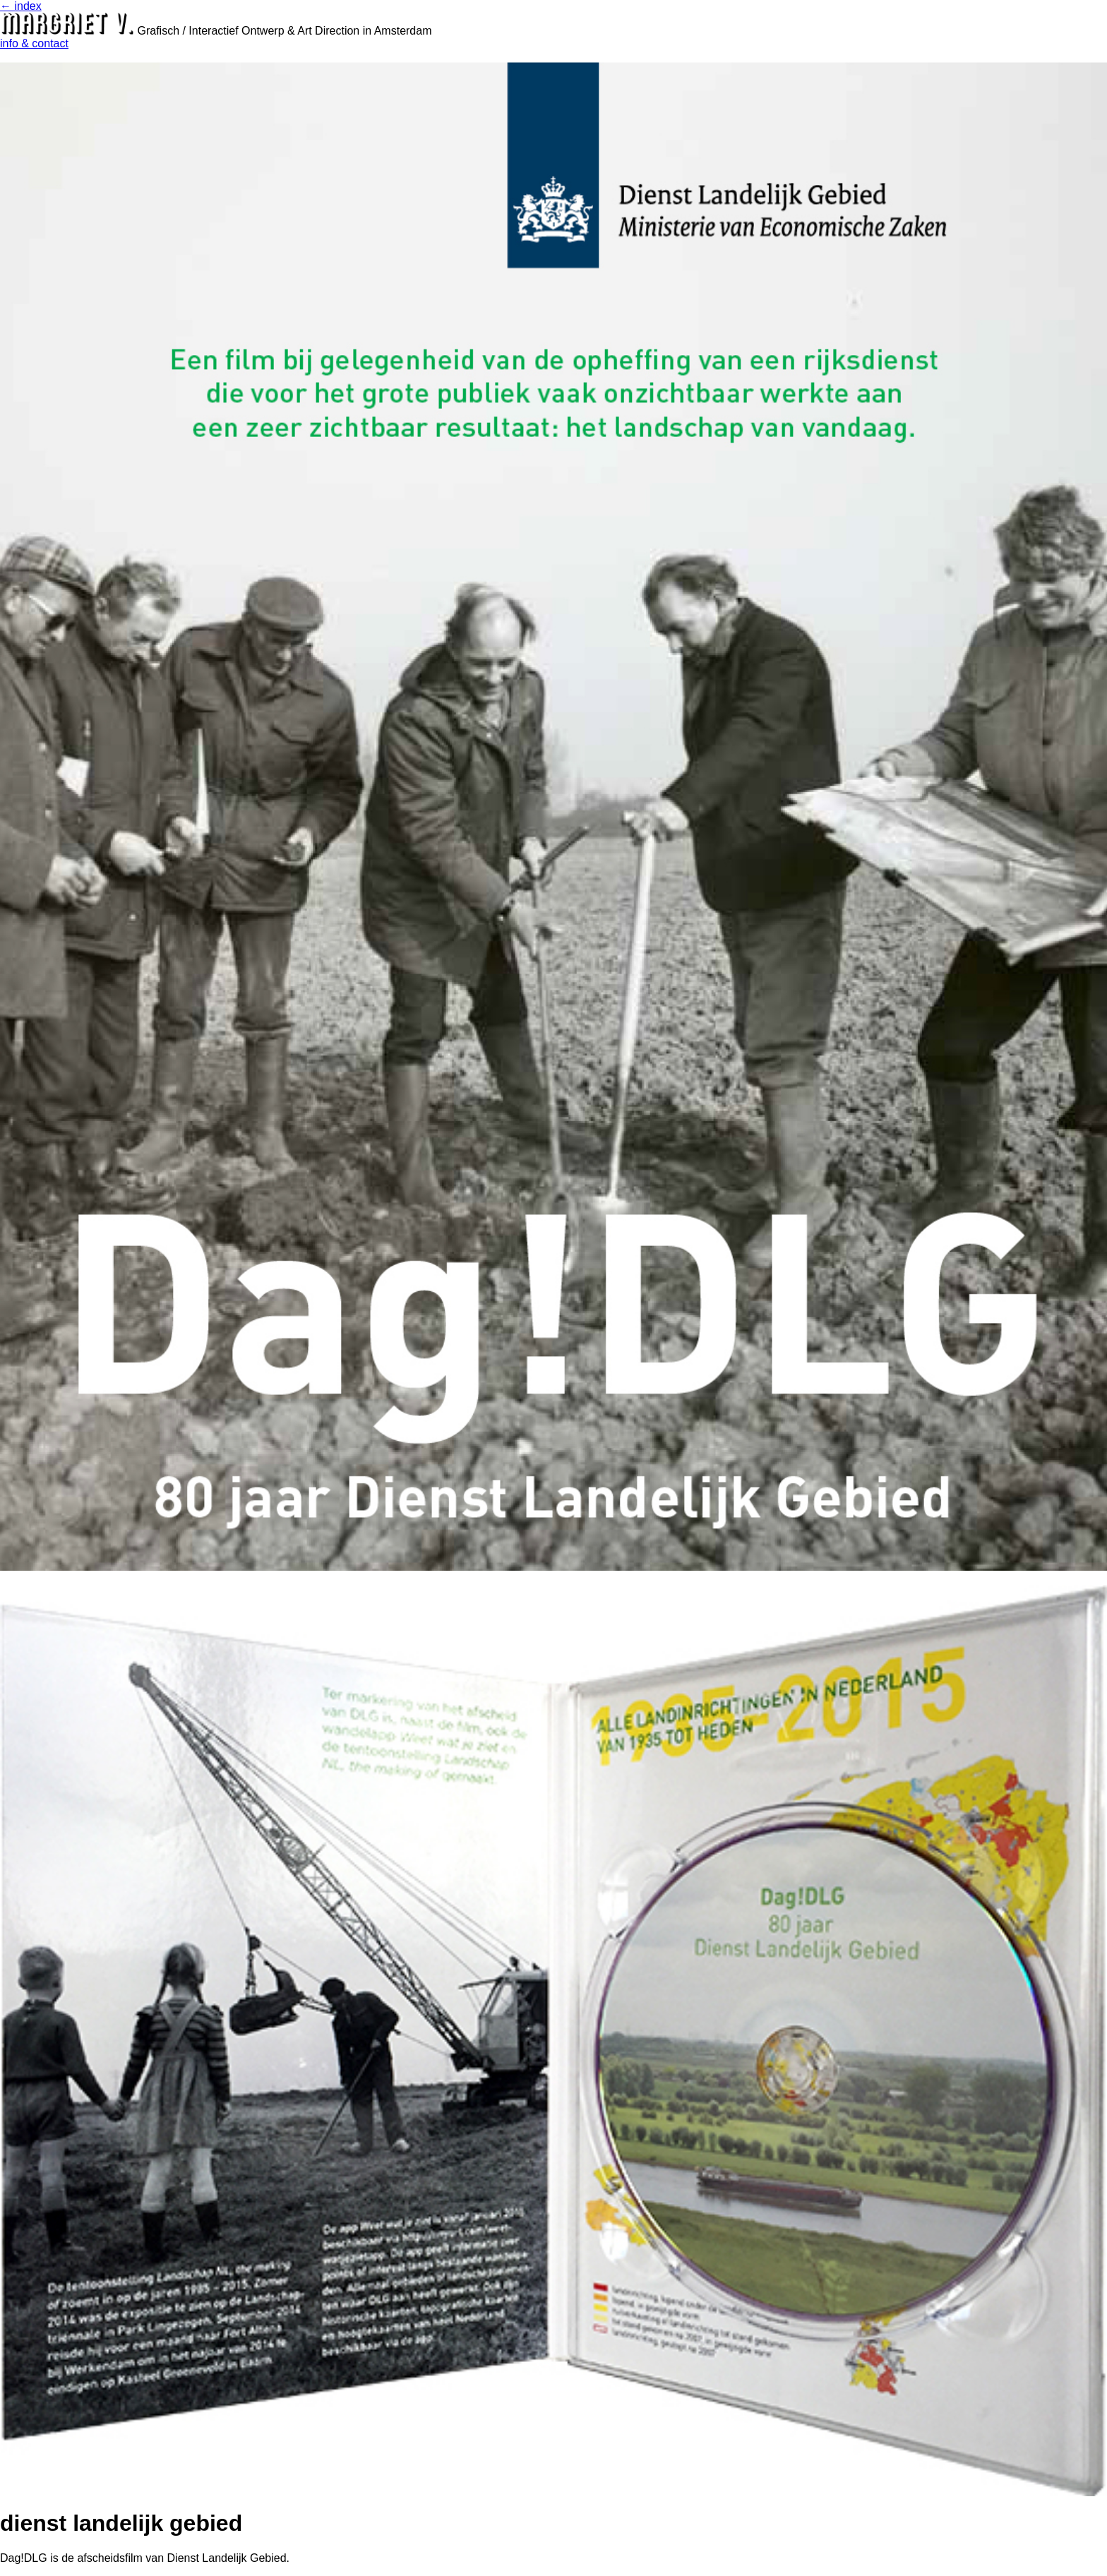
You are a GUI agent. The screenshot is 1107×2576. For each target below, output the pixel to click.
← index (21, 6)
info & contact (34, 43)
